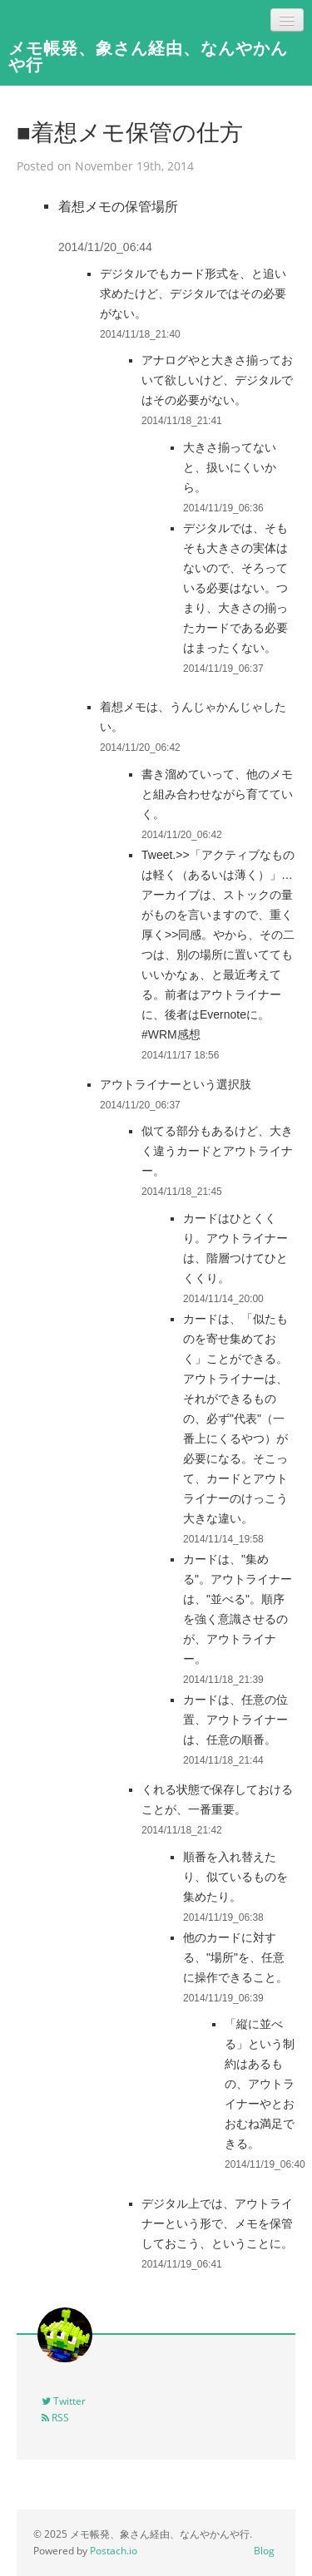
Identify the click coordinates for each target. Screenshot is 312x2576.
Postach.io (113, 2551)
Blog (264, 2551)
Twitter (64, 2401)
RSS (55, 2418)
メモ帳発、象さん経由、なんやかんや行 (148, 56)
